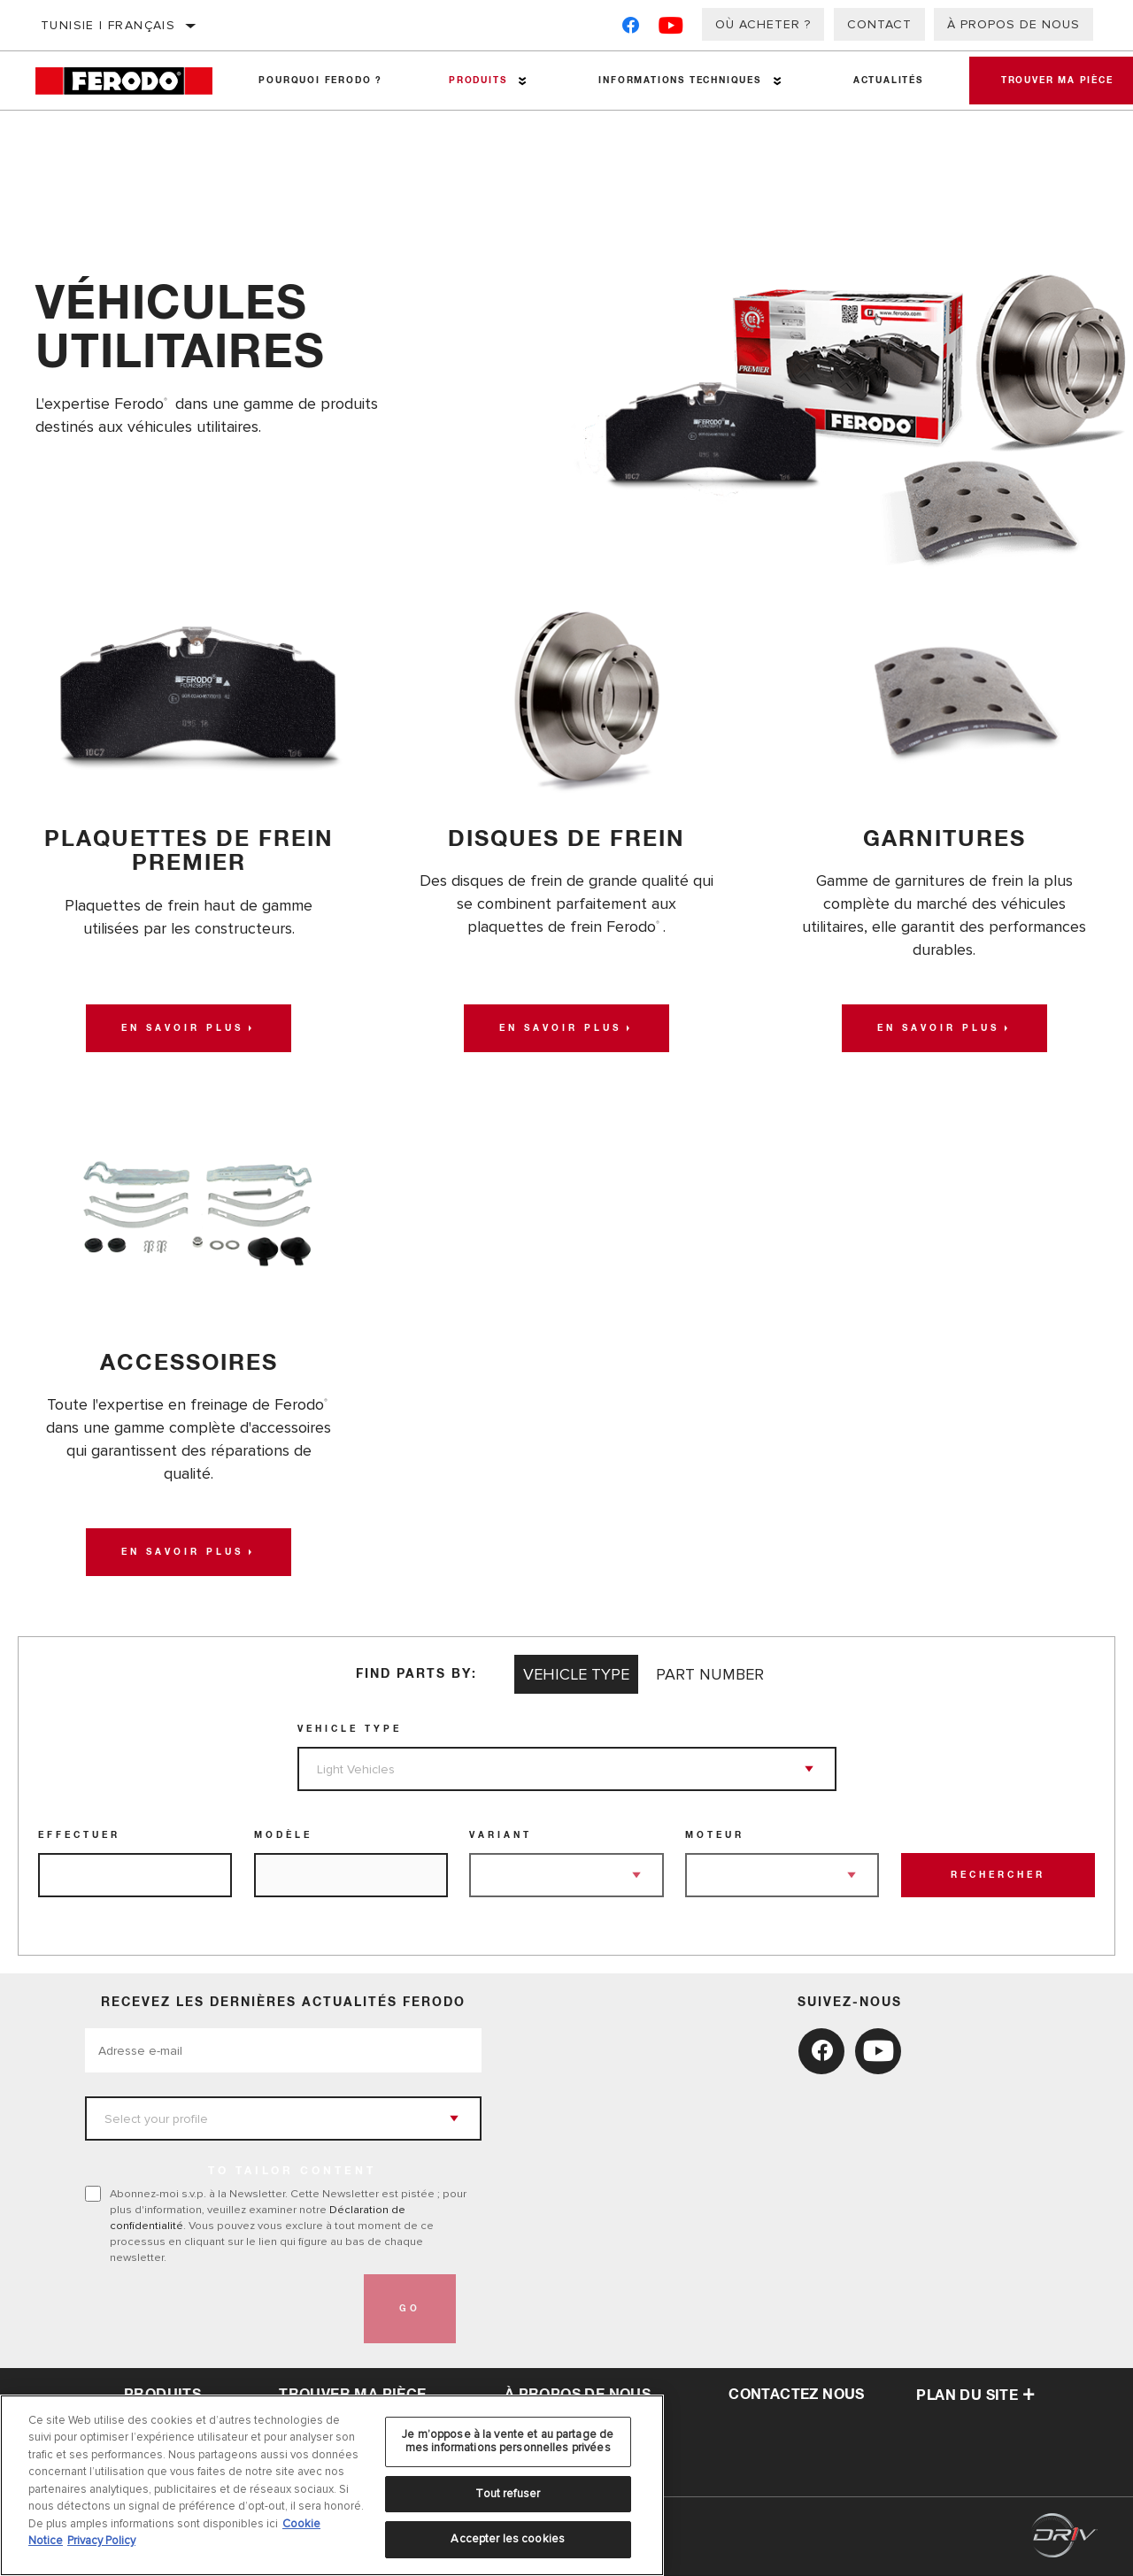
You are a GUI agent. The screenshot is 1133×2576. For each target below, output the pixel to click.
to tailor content (292, 2172)
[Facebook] (630, 28)
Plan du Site (975, 2396)
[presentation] (219, 2309)
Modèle (283, 1836)
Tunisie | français (108, 25)
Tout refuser (507, 2494)
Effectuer (79, 1836)
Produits (475, 80)
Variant (500, 1836)
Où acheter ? (763, 24)
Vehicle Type (349, 1730)
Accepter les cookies (508, 2539)
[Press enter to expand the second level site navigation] (520, 81)
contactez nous (796, 2395)
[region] (332, 2485)
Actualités (882, 80)
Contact (879, 24)
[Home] (130, 81)
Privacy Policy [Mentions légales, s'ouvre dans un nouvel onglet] (101, 2541)
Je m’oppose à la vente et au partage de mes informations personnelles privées (507, 2441)
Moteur (714, 1836)
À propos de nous (1013, 24)
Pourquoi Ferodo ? (320, 80)
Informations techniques (675, 80)
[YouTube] (671, 28)
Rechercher (998, 1876)
